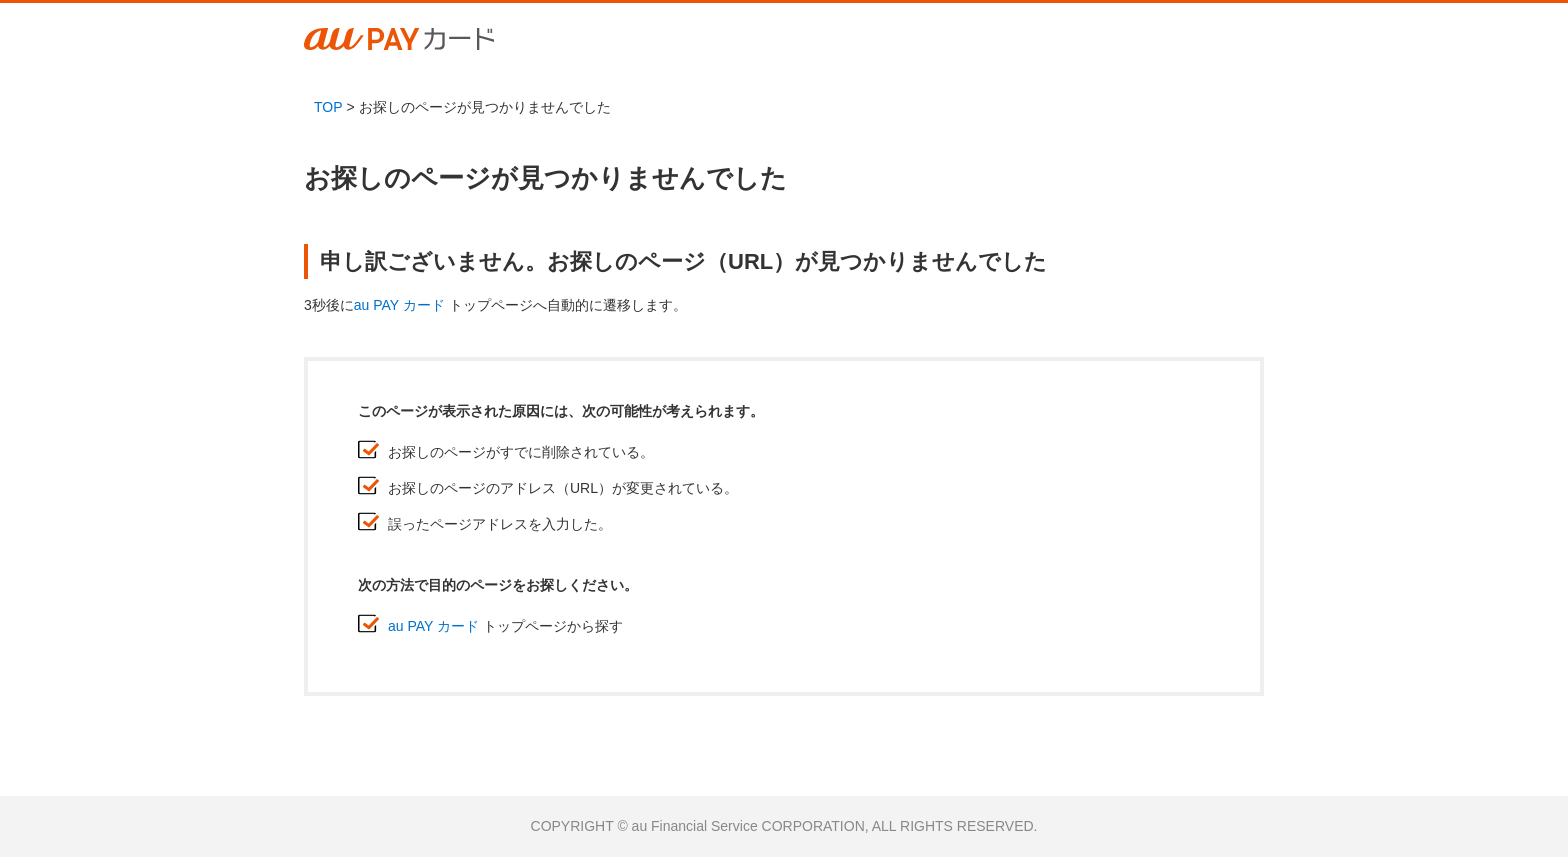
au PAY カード (399, 305)
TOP (328, 107)
